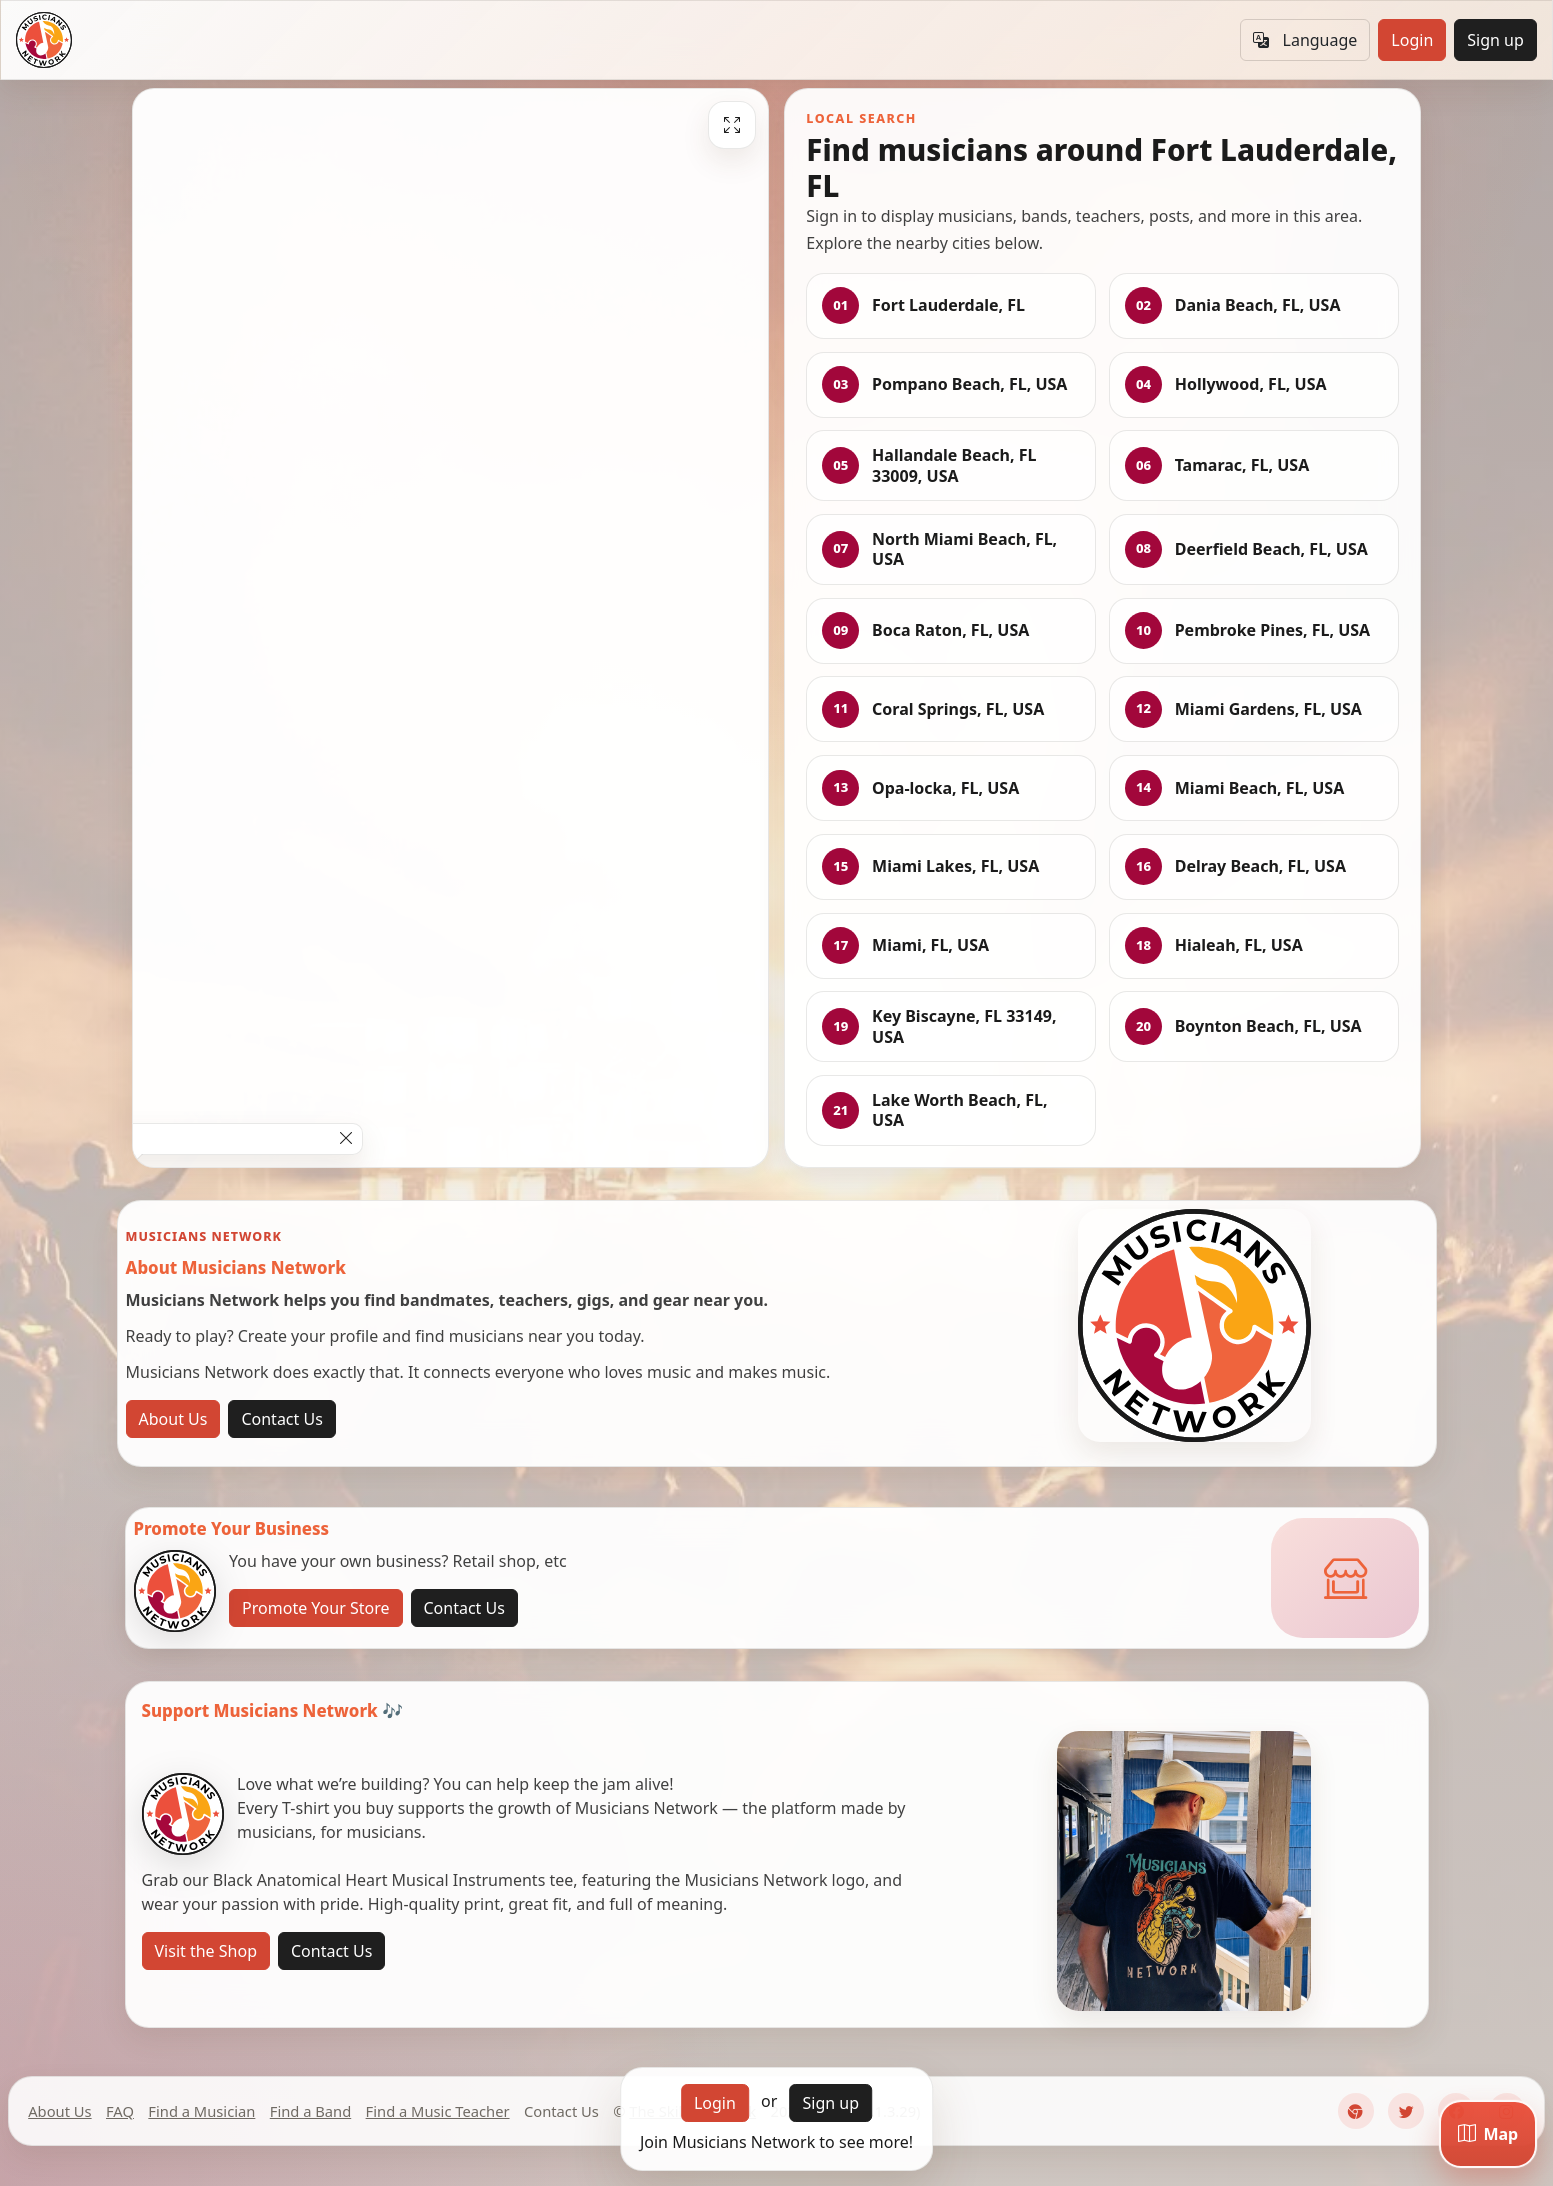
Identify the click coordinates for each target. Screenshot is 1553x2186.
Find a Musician (201, 2111)
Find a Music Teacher (438, 2111)
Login (1412, 40)
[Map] (1488, 2134)
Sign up (1495, 40)
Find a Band (310, 2111)
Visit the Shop (206, 1951)
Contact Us (281, 1419)
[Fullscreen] (732, 125)
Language (1305, 40)
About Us (173, 1419)
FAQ (120, 2111)
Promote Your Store (315, 1608)
